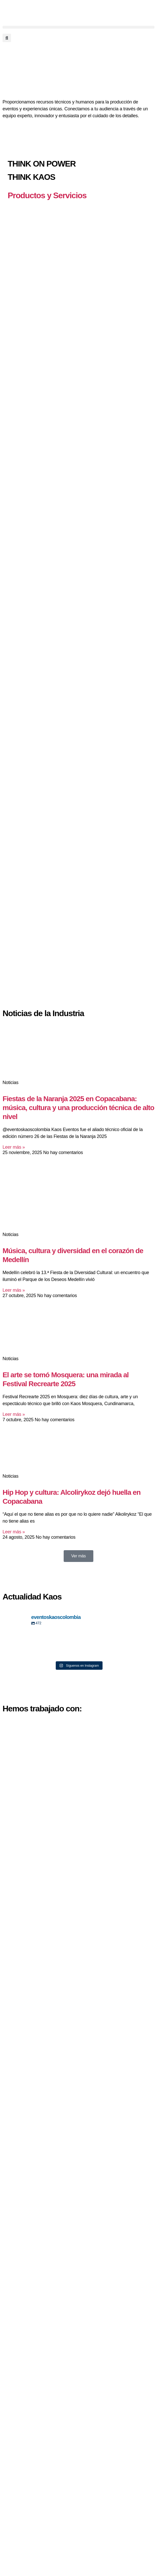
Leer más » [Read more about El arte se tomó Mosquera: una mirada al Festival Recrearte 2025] (14, 1414)
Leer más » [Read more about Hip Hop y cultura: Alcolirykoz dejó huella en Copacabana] (14, 1531)
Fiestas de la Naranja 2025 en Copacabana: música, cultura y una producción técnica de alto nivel (78, 1108)
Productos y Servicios (47, 195)
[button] (78, 27)
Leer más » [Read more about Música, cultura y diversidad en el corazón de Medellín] (14, 1290)
